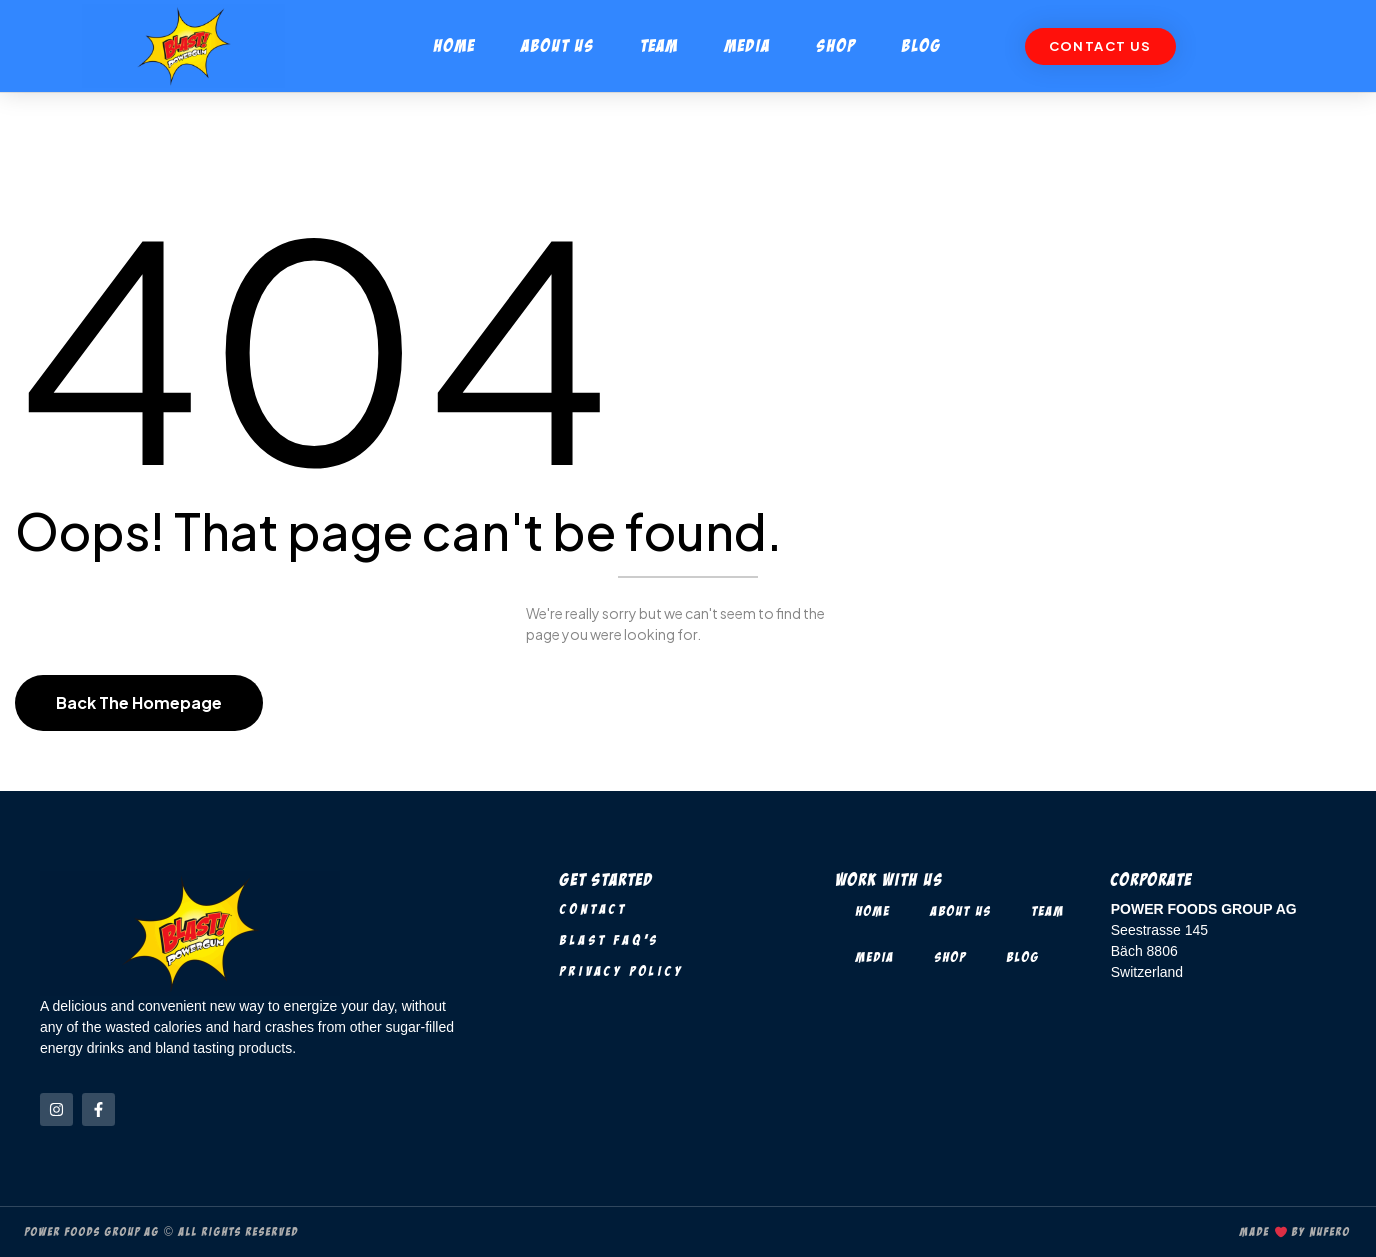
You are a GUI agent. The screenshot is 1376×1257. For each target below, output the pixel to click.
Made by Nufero (1295, 1231)
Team (660, 45)
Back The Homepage (139, 702)
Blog (922, 45)
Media (748, 45)
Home (455, 45)
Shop (836, 45)
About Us (558, 45)
